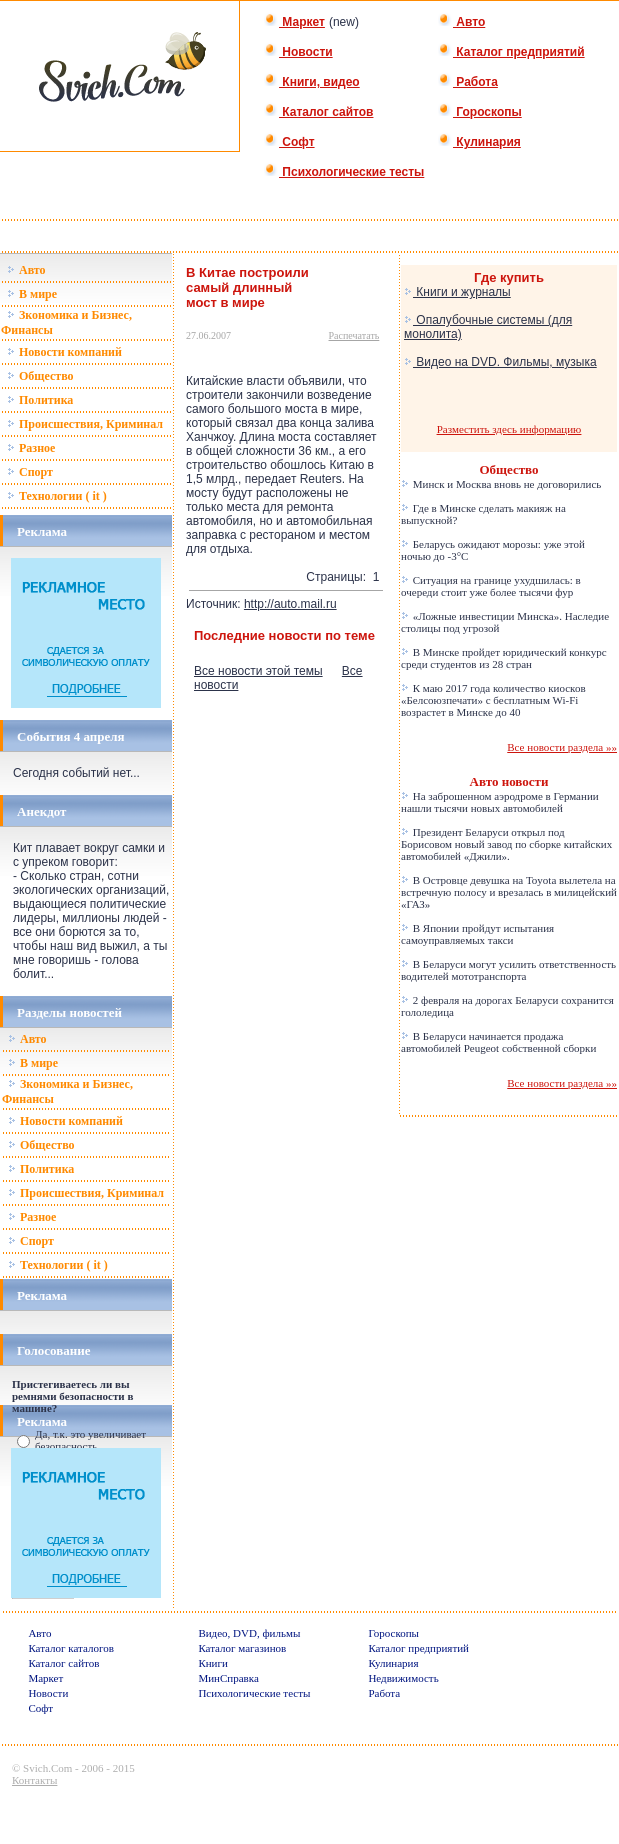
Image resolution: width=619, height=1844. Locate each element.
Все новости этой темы (258, 671)
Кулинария (479, 142)
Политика (40, 400)
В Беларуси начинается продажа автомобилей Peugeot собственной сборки (498, 1042)
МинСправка (228, 1678)
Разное (31, 448)
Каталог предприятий (511, 52)
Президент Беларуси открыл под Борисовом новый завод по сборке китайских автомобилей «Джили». (506, 844)
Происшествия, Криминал (85, 424)
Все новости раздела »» (562, 747)
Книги (213, 1663)
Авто (461, 22)
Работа (468, 82)
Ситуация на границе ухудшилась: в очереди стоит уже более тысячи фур (491, 586)
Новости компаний (64, 352)
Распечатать (354, 335)
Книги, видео (312, 82)
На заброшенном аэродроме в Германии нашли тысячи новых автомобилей (500, 802)
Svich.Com (47, 1768)
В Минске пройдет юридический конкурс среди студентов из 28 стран (504, 658)
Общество (40, 376)
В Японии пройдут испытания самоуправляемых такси (477, 934)
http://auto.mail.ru (290, 604)
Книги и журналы (457, 292)
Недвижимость (403, 1678)
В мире (32, 294)
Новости (298, 52)
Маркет (294, 22)
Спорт (30, 472)
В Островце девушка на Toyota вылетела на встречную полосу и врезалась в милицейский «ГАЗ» (509, 892)
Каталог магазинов (242, 1648)
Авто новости (509, 781)
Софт (289, 142)
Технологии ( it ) (57, 496)
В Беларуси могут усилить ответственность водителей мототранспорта (508, 970)
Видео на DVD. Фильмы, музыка (500, 362)
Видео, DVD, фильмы (249, 1633)
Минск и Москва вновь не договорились (501, 484)
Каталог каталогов (71, 1648)
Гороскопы (480, 112)
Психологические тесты (344, 172)
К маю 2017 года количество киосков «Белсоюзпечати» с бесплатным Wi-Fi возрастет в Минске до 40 (493, 700)
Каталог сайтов (318, 112)
